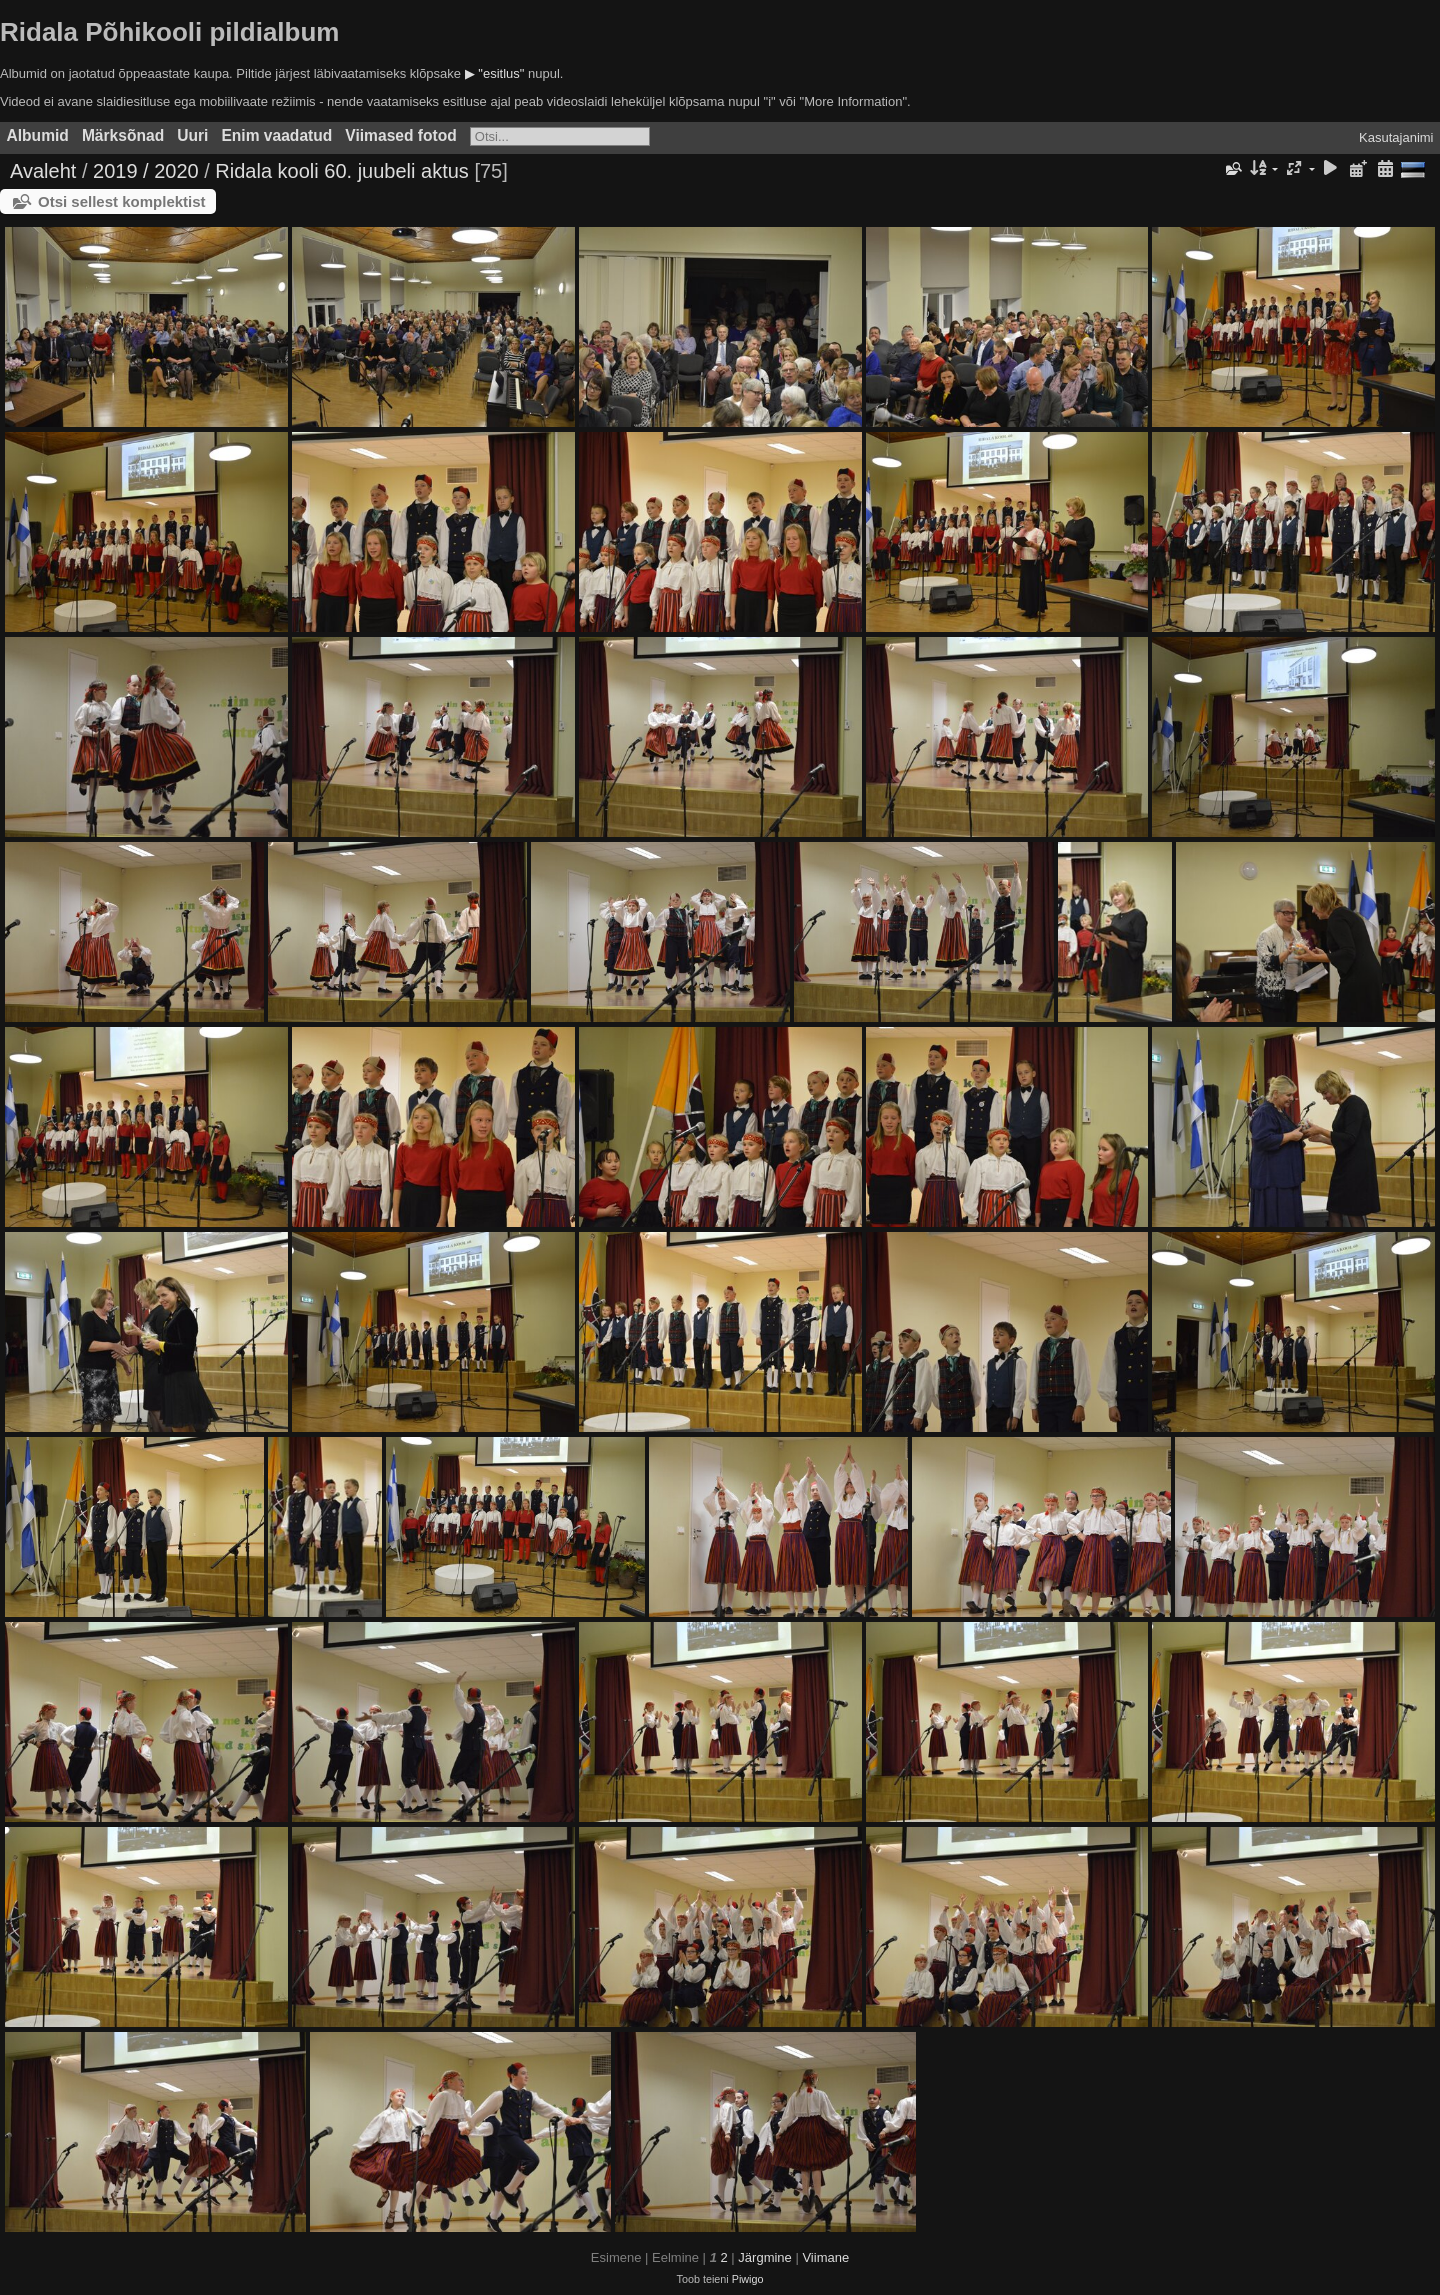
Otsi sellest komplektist (122, 201)
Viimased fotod (401, 135)
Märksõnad (123, 135)
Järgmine (764, 2257)
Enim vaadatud (276, 135)
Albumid (38, 135)
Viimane (825, 2257)
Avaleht (43, 171)
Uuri (192, 135)
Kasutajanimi (1396, 137)
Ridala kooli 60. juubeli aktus (342, 171)
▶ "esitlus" (495, 73)
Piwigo (748, 2279)
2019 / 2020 (146, 171)
